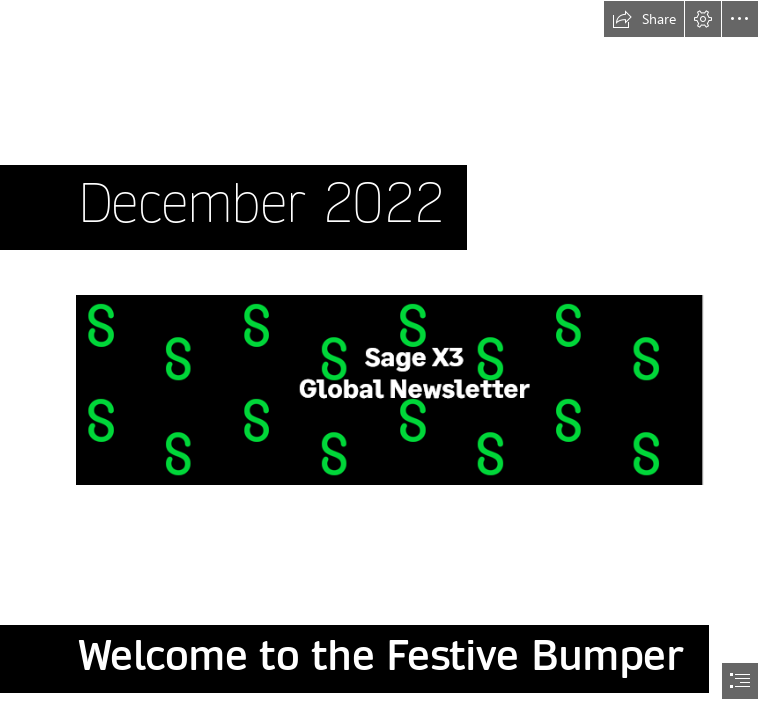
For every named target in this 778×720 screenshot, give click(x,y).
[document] (389, 360)
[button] (644, 19)
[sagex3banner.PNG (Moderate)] (389, 389)
